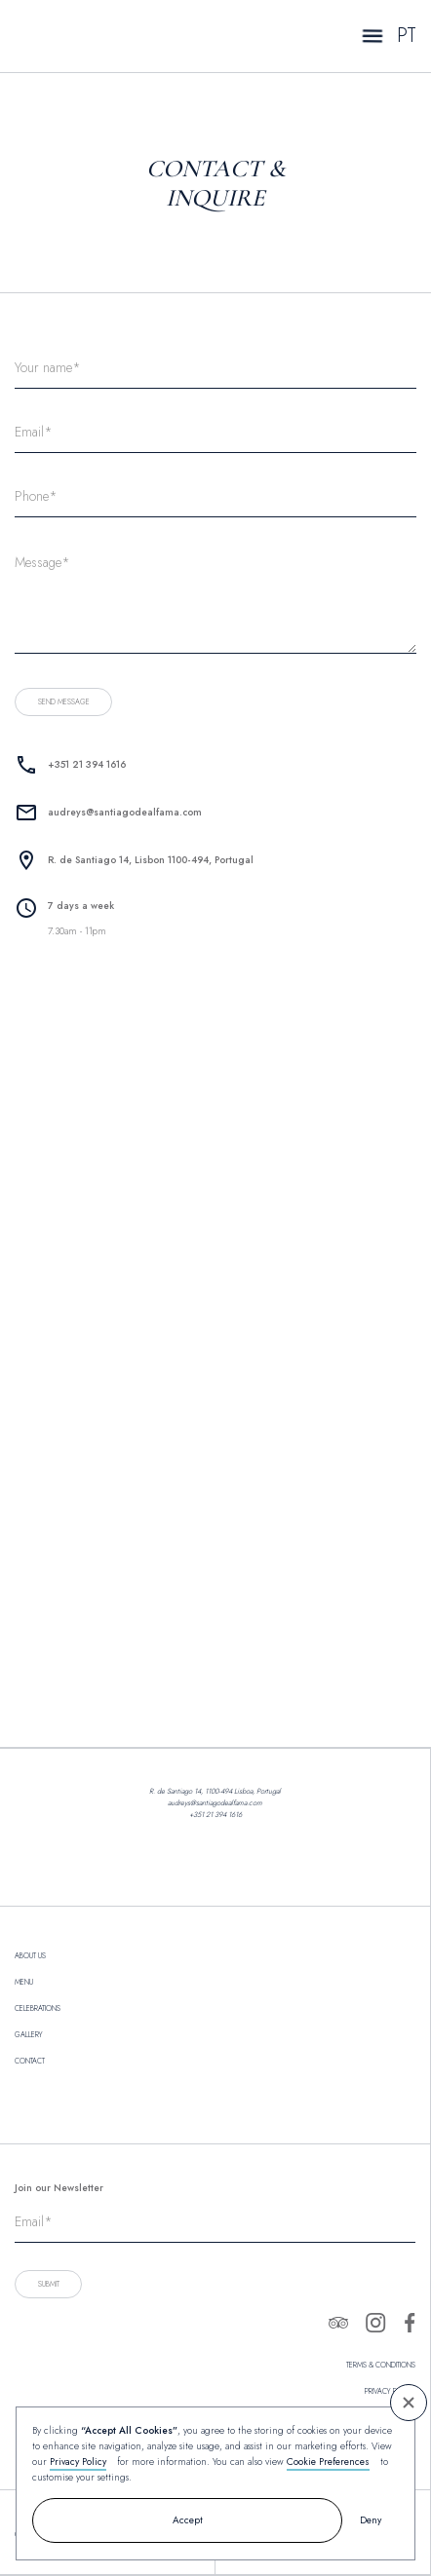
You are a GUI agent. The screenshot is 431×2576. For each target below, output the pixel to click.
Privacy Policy (78, 2461)
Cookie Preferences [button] (328, 2461)
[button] (408, 2402)
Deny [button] (370, 2520)
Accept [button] (188, 2520)
